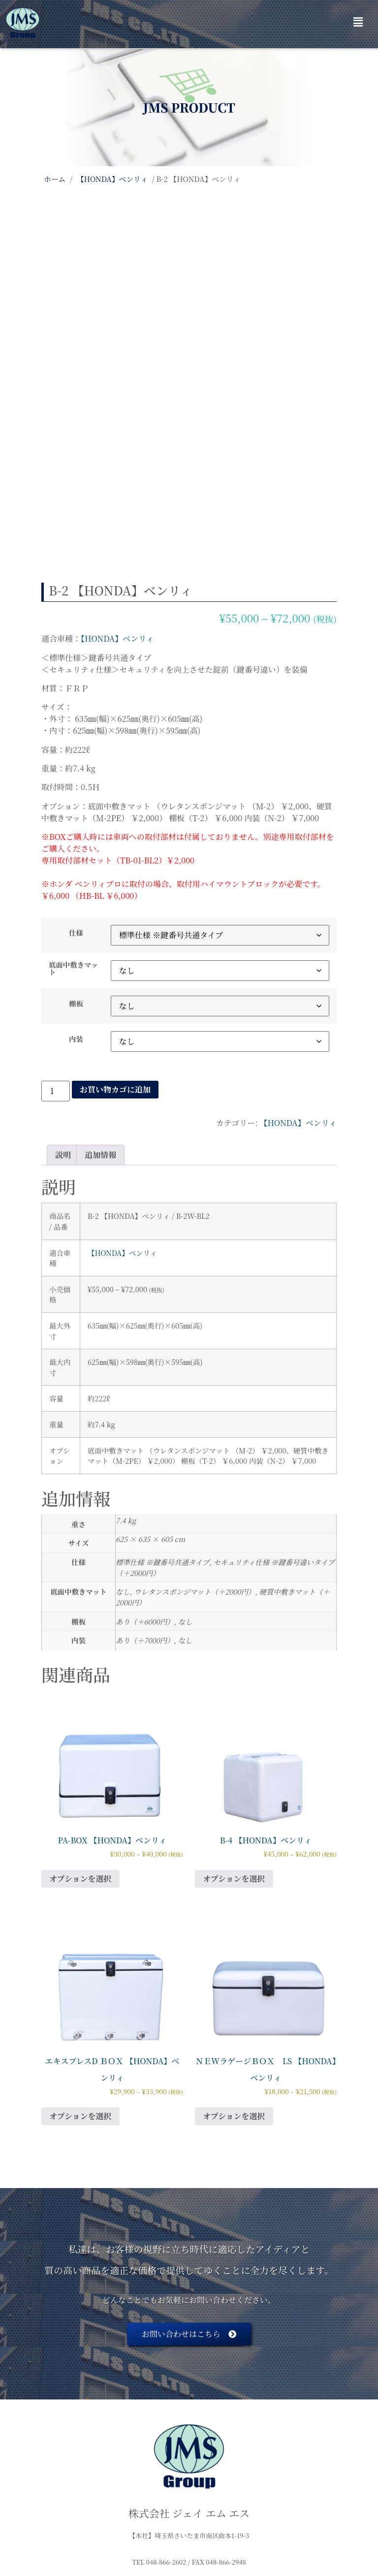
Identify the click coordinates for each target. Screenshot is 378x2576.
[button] (358, 21)
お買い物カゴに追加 (115, 965)
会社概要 (107, 2520)
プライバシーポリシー (296, 2520)
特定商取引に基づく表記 (190, 2520)
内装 (76, 914)
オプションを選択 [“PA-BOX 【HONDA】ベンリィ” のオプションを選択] (80, 1754)
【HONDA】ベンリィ (112, 179)
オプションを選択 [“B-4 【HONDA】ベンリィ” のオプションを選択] (234, 1754)
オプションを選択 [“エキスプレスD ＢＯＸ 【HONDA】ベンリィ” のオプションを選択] (80, 1991)
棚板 (76, 879)
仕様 (76, 808)
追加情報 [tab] (100, 1030)
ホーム (54, 179)
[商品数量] (55, 966)
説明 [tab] (63, 1030)
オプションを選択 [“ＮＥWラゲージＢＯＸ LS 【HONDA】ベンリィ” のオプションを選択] (234, 1991)
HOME (55, 2520)
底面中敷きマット (73, 844)
